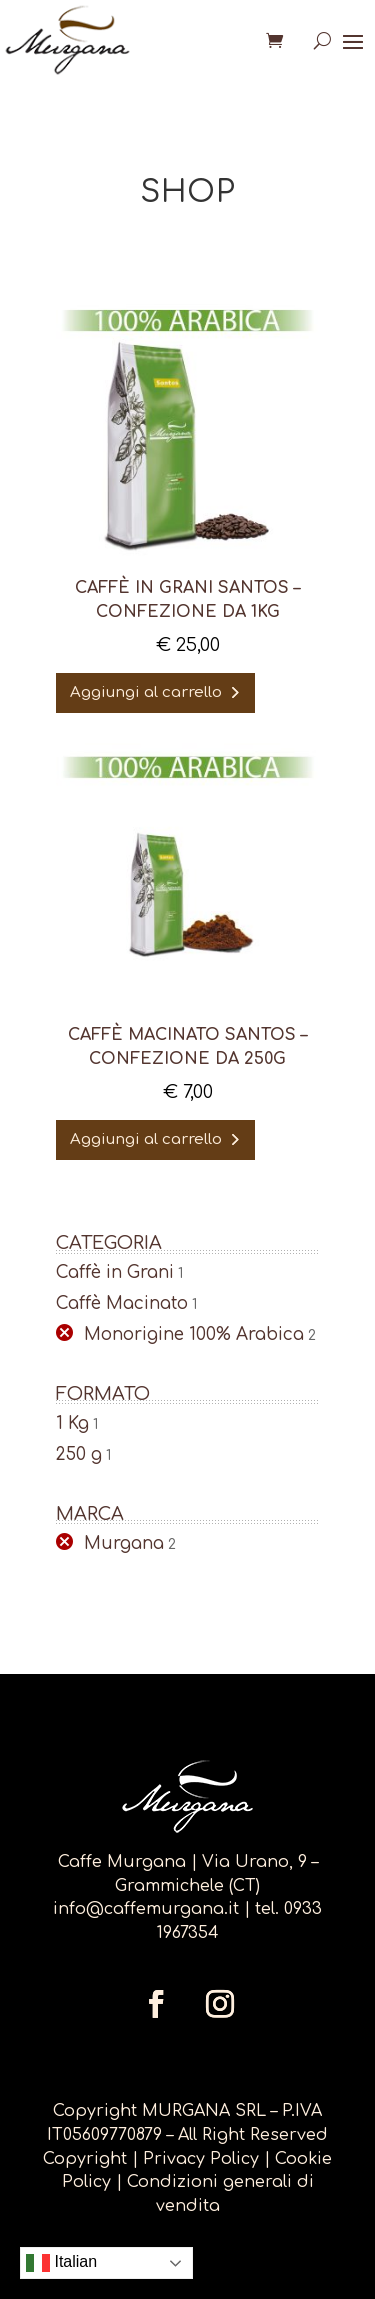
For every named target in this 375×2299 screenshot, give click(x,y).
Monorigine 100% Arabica (194, 1334)
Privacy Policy (203, 2159)
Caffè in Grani (115, 1272)
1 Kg (72, 1423)
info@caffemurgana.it (146, 1909)
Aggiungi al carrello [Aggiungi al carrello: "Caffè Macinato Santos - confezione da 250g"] (146, 1139)
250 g (79, 1454)
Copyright (85, 2159)
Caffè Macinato (122, 1303)
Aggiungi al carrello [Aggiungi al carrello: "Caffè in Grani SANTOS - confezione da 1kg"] (146, 692)
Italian (61, 2263)
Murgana (124, 1543)
